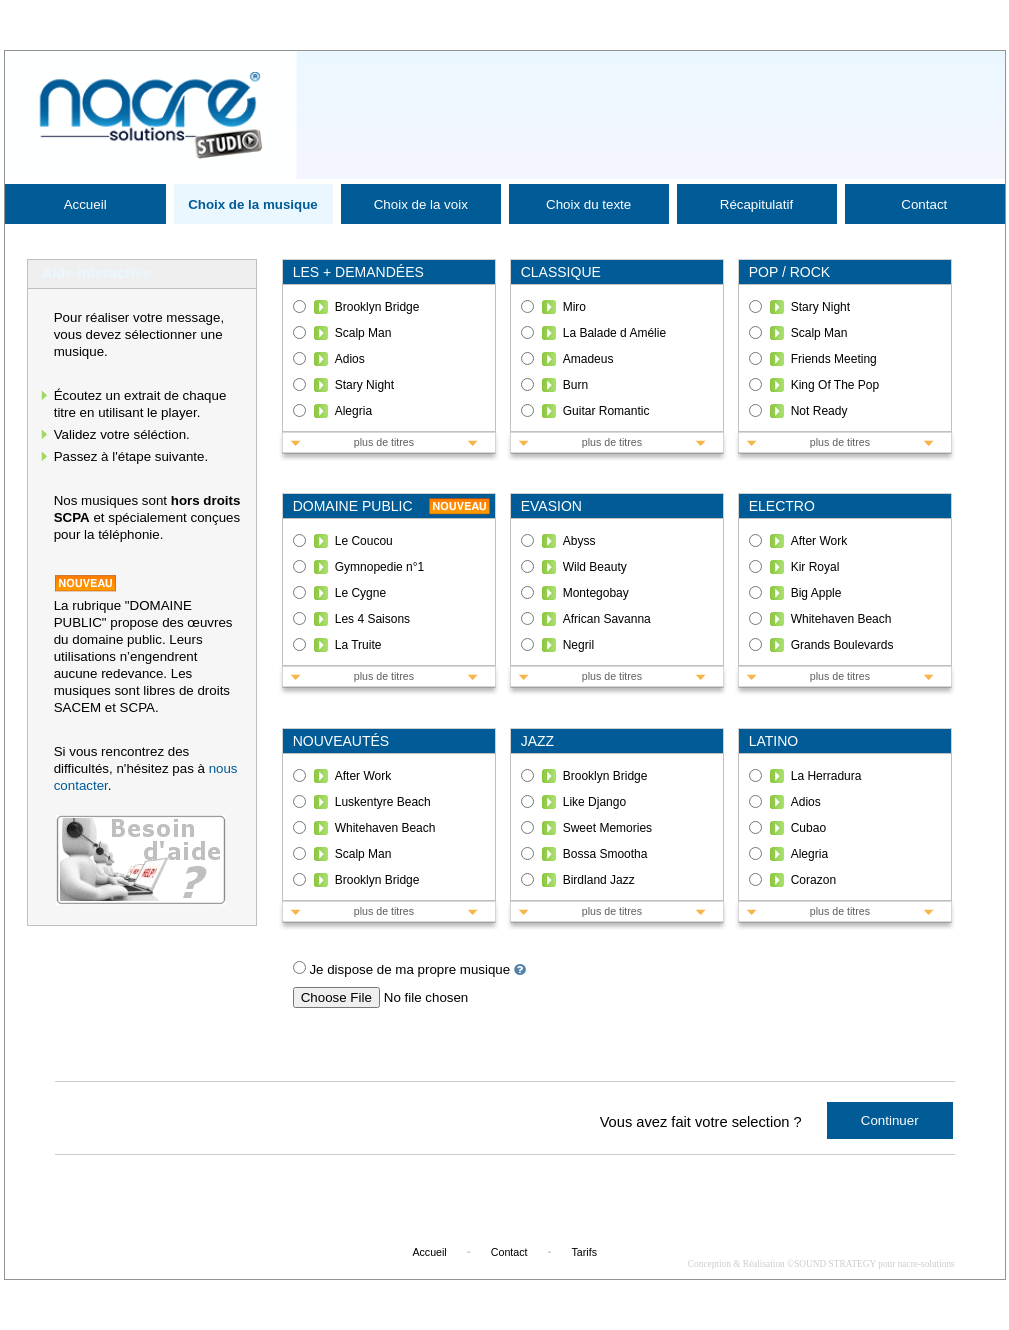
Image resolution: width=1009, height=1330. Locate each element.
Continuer (890, 1120)
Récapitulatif (756, 204)
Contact (924, 204)
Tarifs (584, 1252)
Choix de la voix (421, 204)
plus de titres (384, 442)
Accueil (85, 204)
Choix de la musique (253, 204)
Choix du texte (588, 204)
